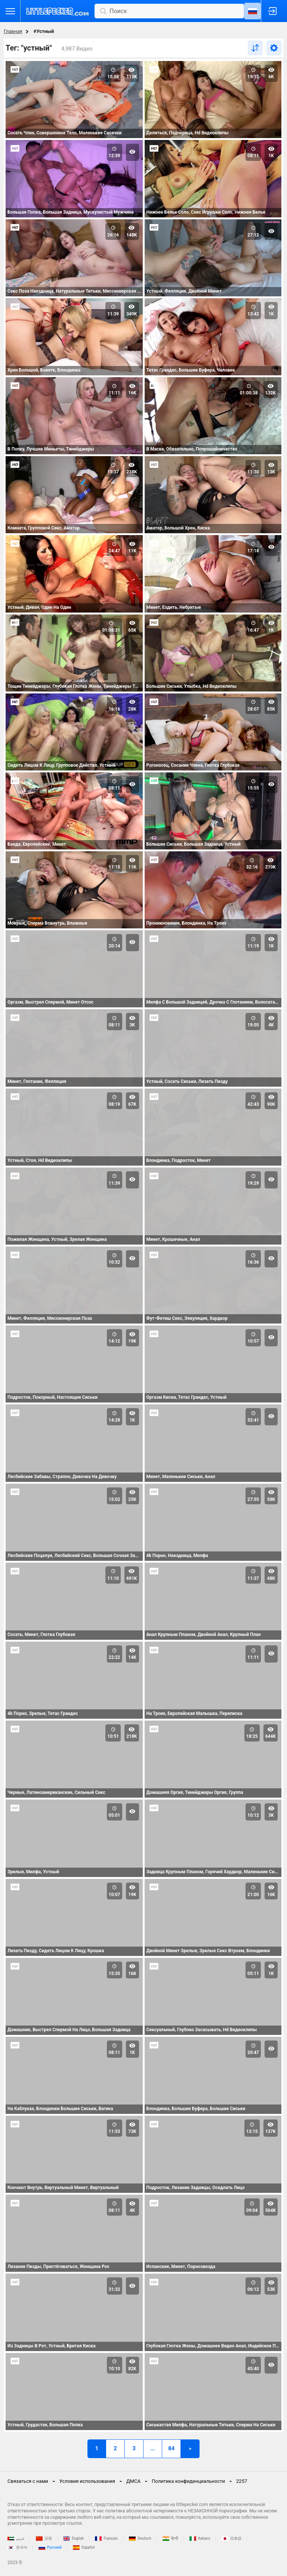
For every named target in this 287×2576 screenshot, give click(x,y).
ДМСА (133, 2481)
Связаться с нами (27, 2481)
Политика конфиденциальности (188, 2481)
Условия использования (87, 2481)
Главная (13, 31)
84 (171, 2448)
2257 (241, 2481)
